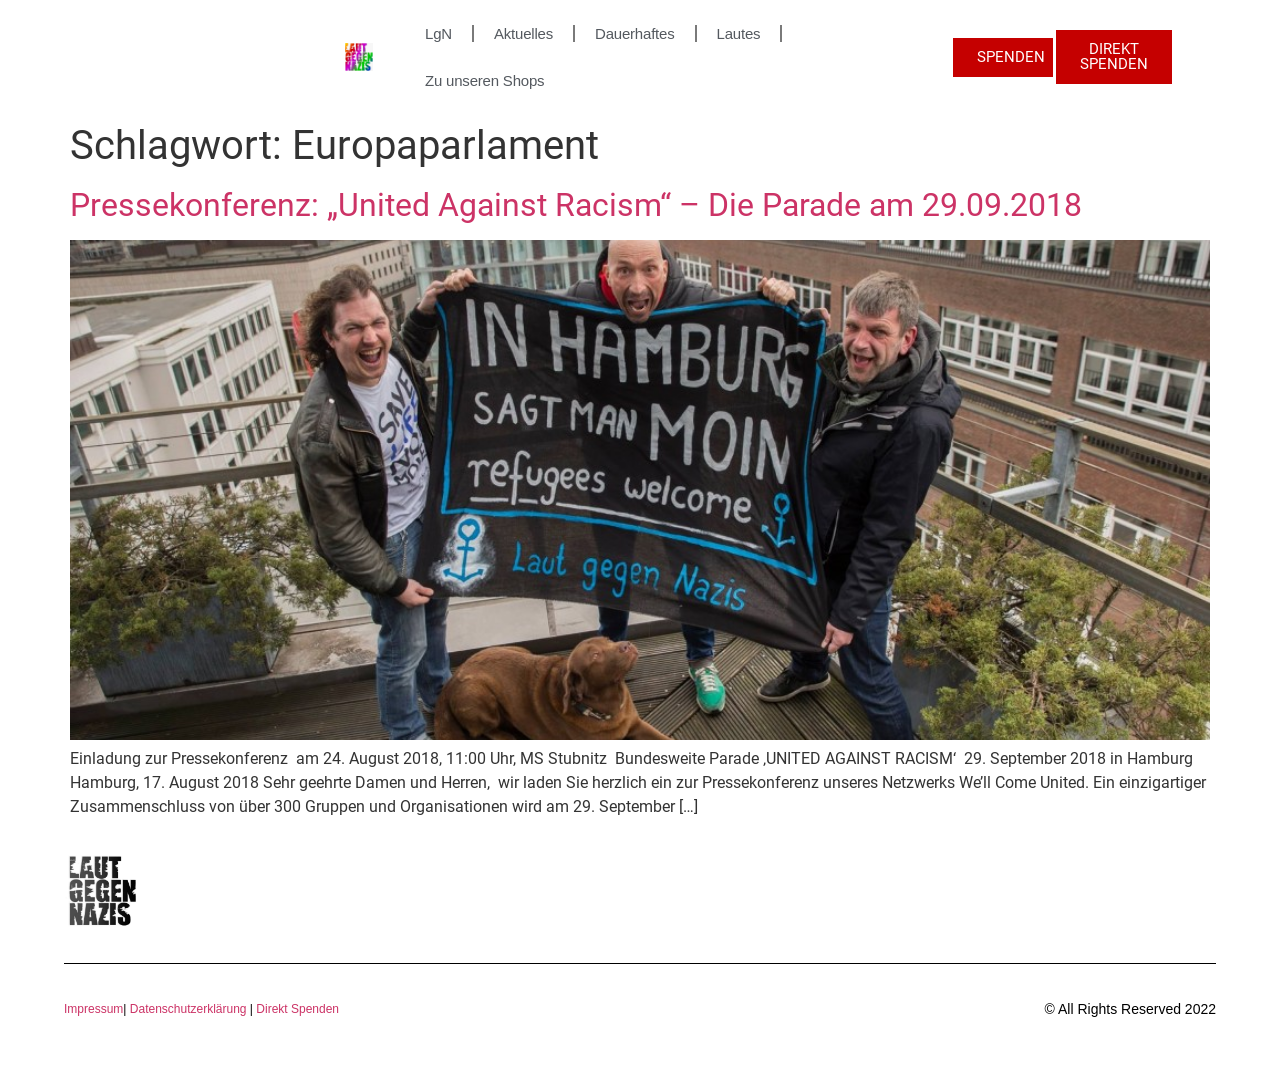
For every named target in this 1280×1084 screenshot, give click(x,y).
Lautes (739, 33)
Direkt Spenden (296, 1009)
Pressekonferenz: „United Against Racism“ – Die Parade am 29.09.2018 (576, 205)
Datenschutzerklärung (188, 1009)
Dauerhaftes (635, 33)
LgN (438, 33)
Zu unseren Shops (484, 80)
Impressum (93, 1009)
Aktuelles (523, 33)
